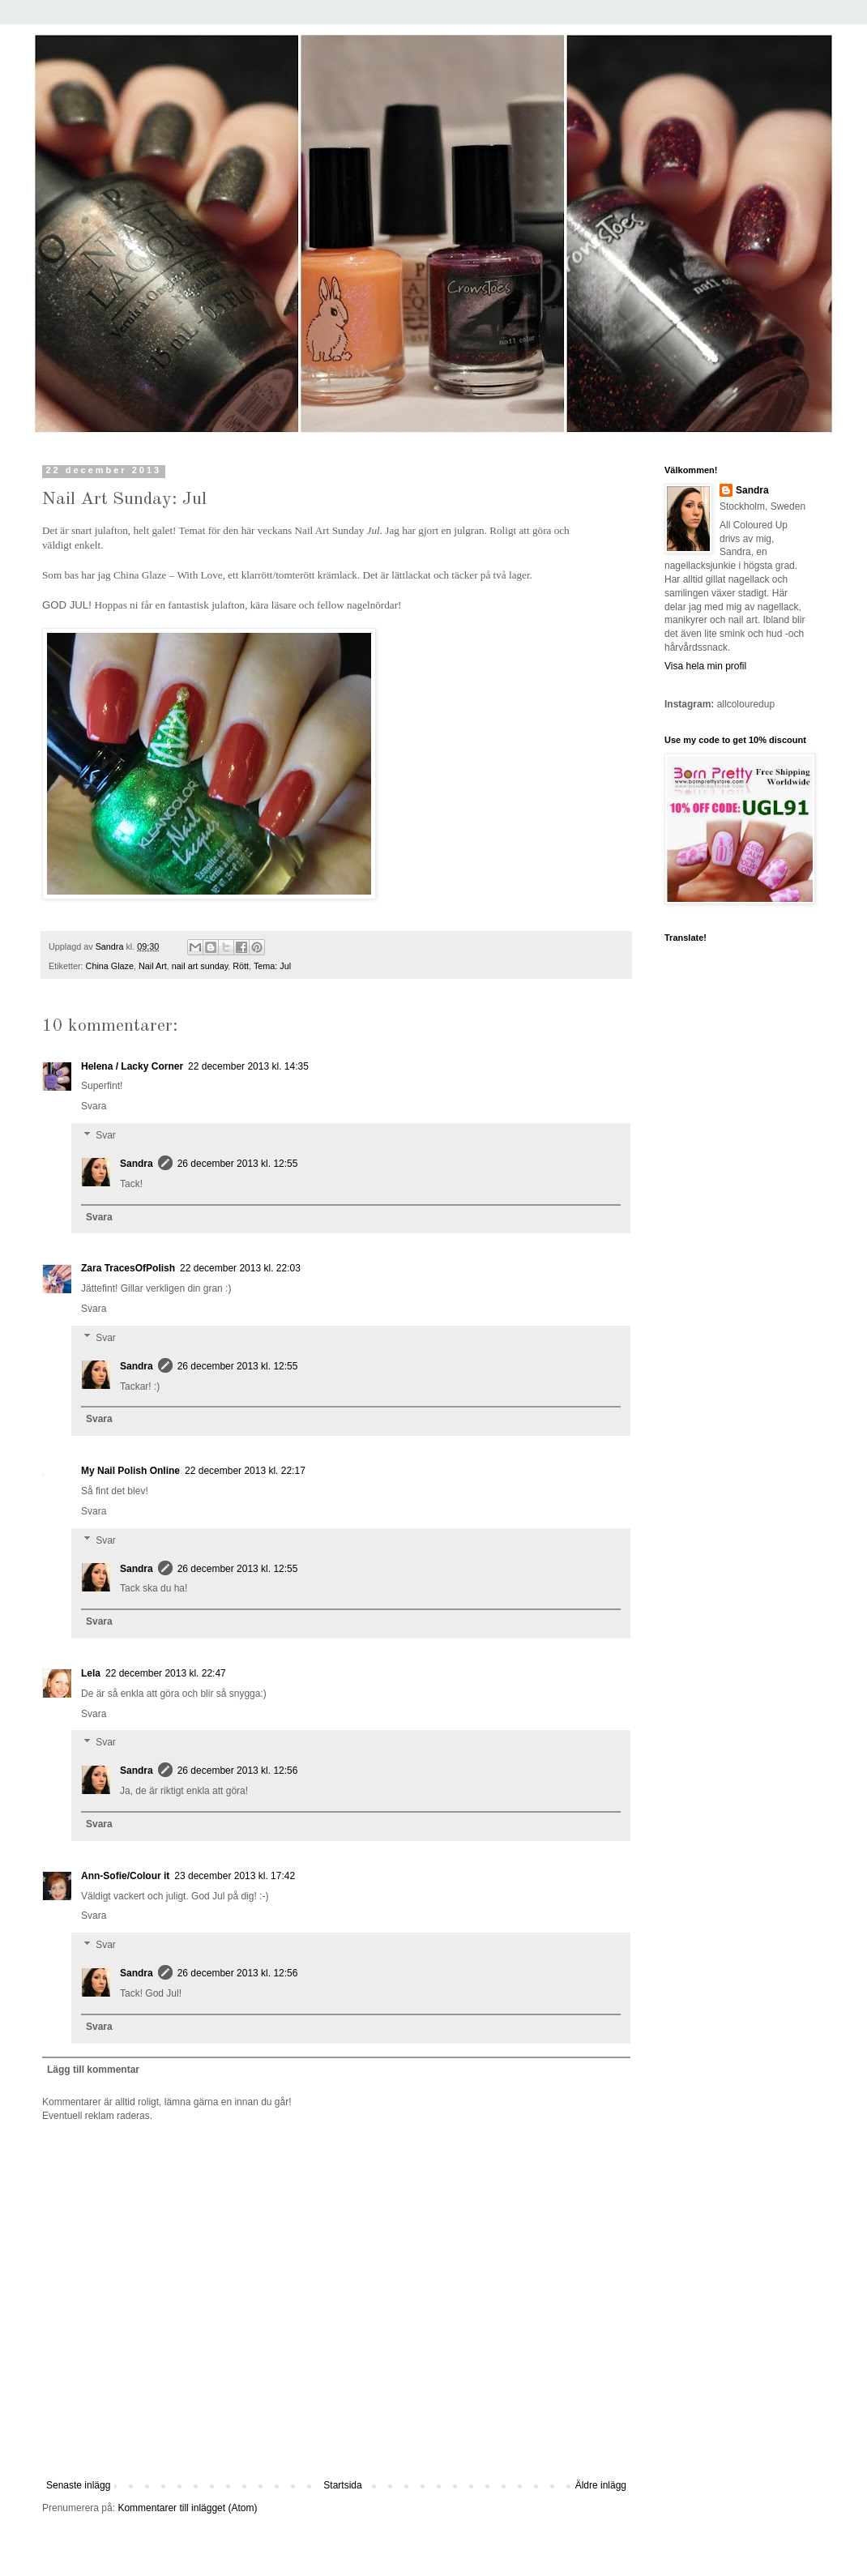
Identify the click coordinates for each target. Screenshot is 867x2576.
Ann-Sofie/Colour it (125, 1876)
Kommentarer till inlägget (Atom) (187, 2508)
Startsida (342, 2485)
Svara (93, 1106)
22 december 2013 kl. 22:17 (245, 1470)
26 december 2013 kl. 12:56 (237, 1770)
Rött (241, 966)
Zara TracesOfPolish (128, 1268)
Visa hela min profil (705, 666)
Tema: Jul (272, 966)
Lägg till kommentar (93, 2069)
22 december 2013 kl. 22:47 (165, 1673)
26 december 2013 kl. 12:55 (237, 1163)
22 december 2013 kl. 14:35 (248, 1066)
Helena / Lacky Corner (132, 1066)
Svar (106, 1135)
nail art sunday (200, 966)
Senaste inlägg (78, 2485)
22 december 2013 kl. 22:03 (240, 1268)
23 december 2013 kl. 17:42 (234, 1876)
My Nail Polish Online (130, 1470)
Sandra (136, 1163)
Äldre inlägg (600, 2485)
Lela (90, 1673)
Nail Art (153, 966)
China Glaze (110, 966)
